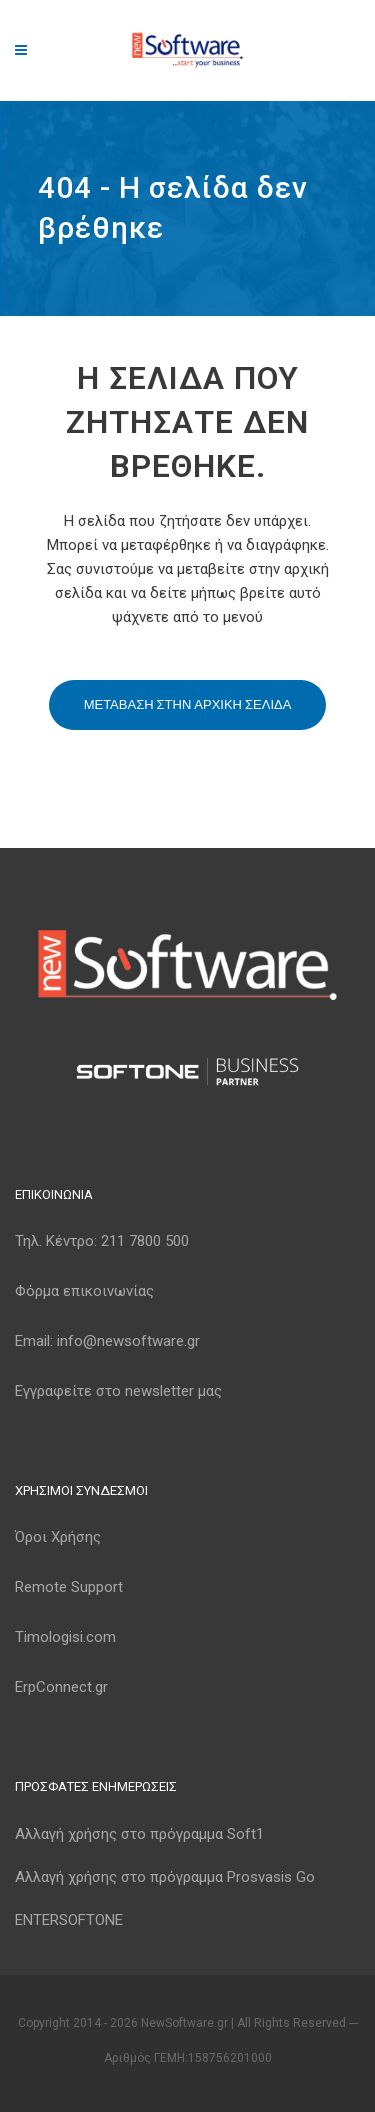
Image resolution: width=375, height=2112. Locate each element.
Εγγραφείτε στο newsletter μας (118, 1391)
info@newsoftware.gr (128, 1341)
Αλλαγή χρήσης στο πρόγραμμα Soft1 (139, 1834)
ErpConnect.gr (61, 1687)
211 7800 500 (145, 1241)
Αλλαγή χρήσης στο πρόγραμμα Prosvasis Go (165, 1877)
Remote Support (69, 1587)
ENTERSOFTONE (69, 1920)
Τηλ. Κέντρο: (102, 1241)
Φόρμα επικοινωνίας (84, 1291)
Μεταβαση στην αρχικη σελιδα (188, 704)
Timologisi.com (65, 1637)
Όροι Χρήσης (58, 1537)
